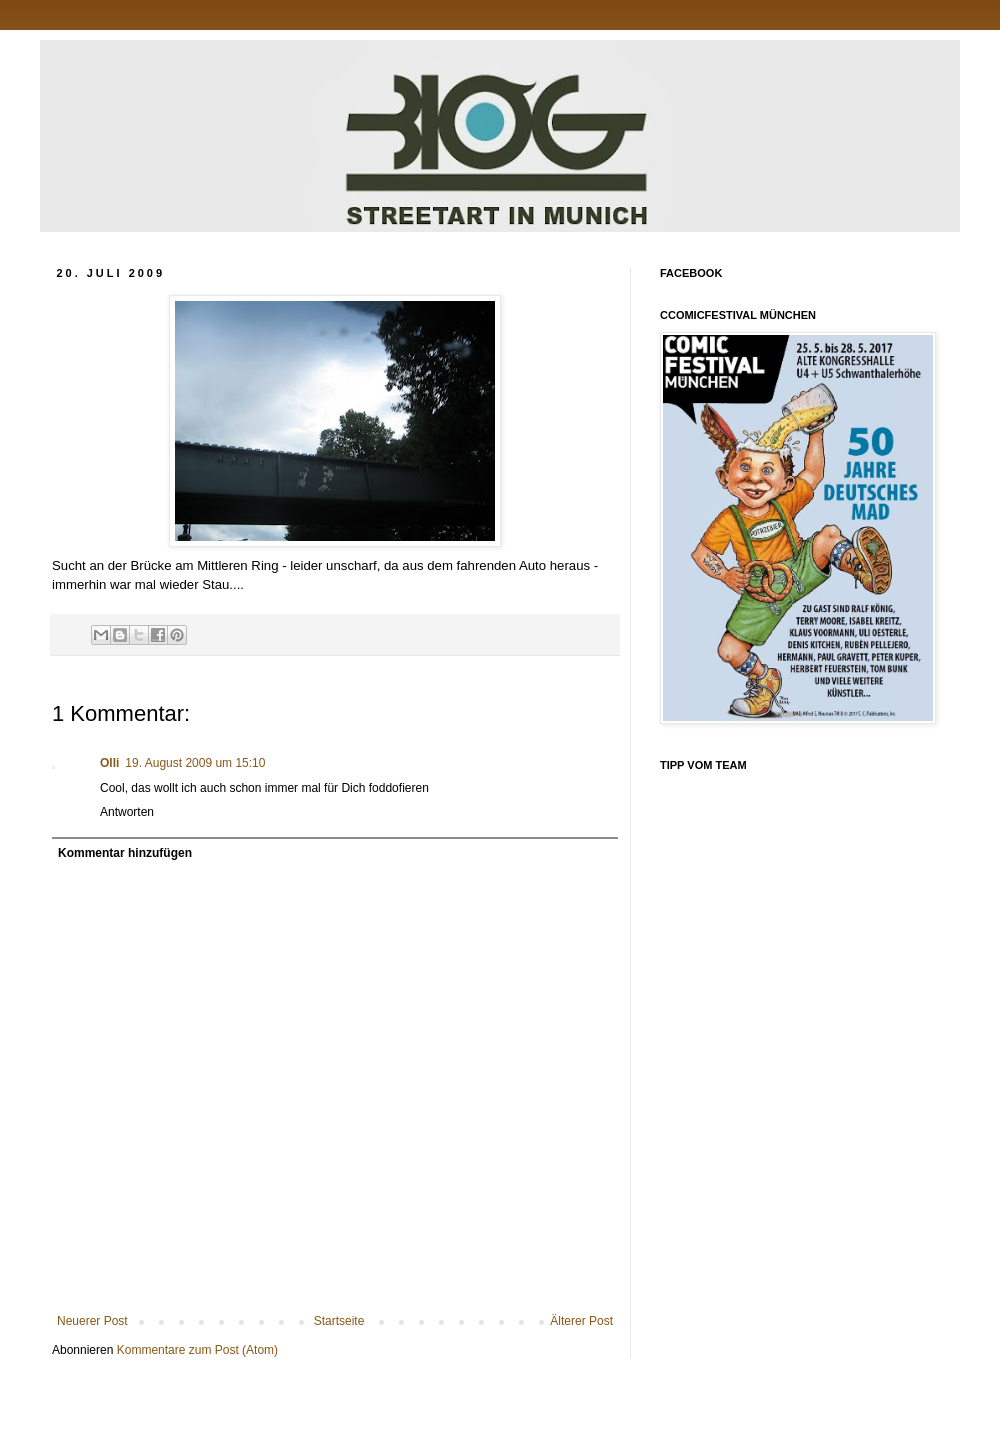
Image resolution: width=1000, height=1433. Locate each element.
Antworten (127, 812)
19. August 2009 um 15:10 (195, 763)
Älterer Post (581, 1321)
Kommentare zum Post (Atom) (197, 1350)
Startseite (339, 1321)
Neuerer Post (92, 1321)
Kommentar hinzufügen (125, 853)
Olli (109, 763)
